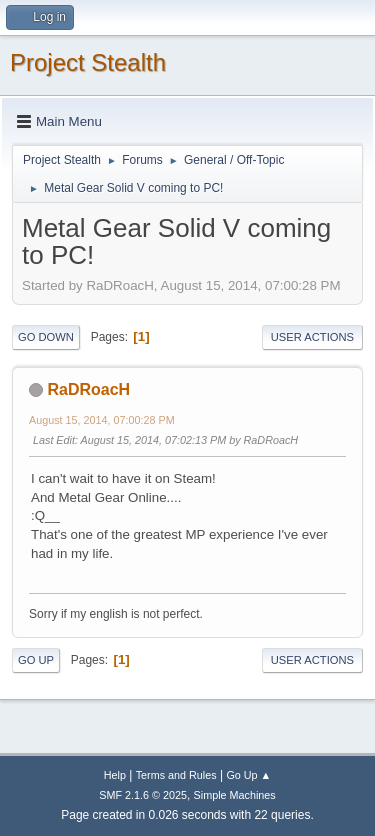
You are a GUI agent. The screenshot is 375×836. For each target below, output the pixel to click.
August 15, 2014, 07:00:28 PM (102, 420)
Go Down (46, 337)
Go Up (36, 660)
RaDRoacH (88, 389)
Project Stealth (88, 62)
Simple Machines (235, 795)
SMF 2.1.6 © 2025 (143, 795)
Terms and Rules (176, 775)
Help (115, 775)
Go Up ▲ (248, 775)
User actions (312, 337)
